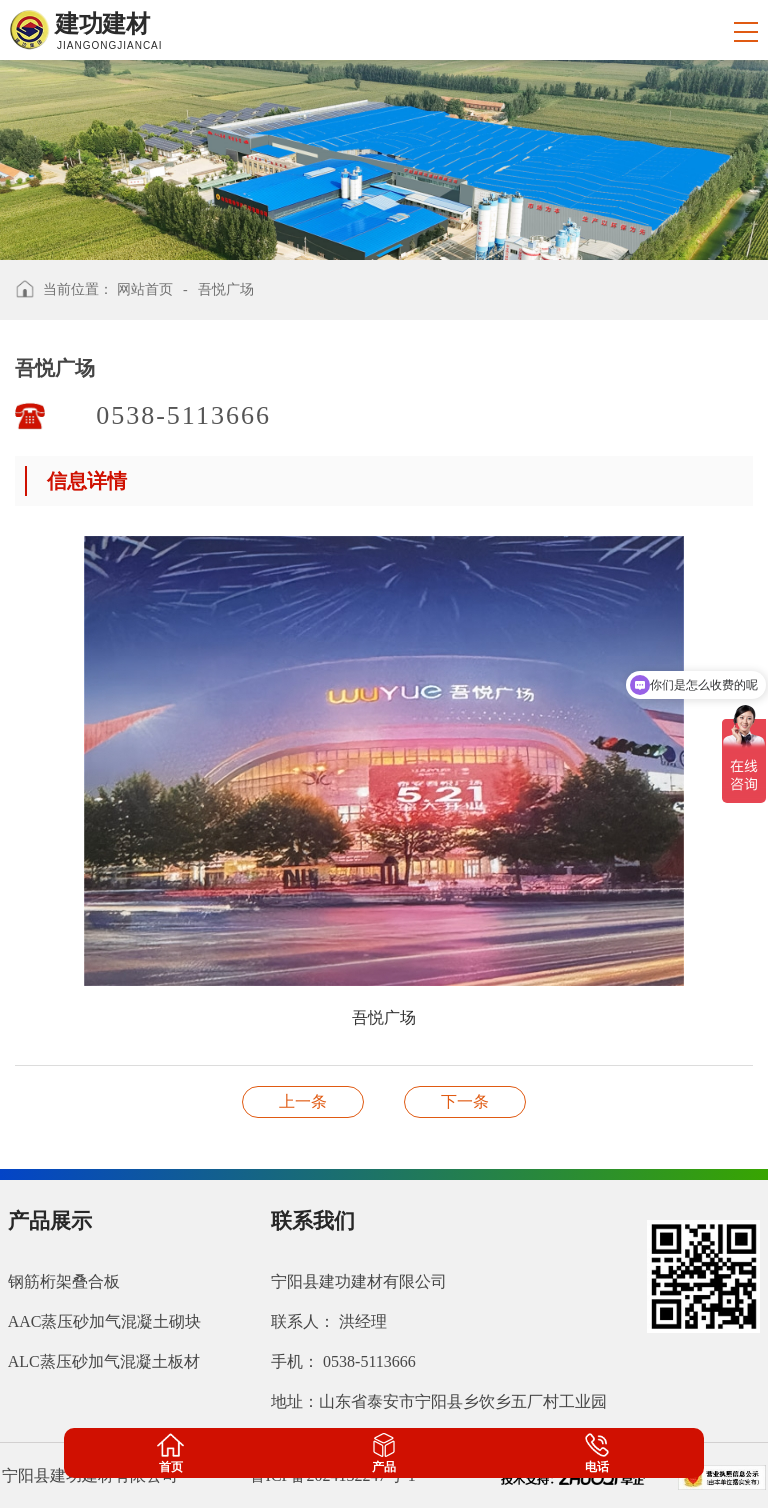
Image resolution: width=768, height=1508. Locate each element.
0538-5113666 (187, 415)
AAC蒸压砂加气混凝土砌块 (105, 1321)
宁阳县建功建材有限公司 (359, 1281)
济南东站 (465, 1101)
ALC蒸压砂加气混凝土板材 (104, 1361)
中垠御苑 (303, 1101)
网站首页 (145, 289)
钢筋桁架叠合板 (64, 1281)
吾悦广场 (226, 289)
